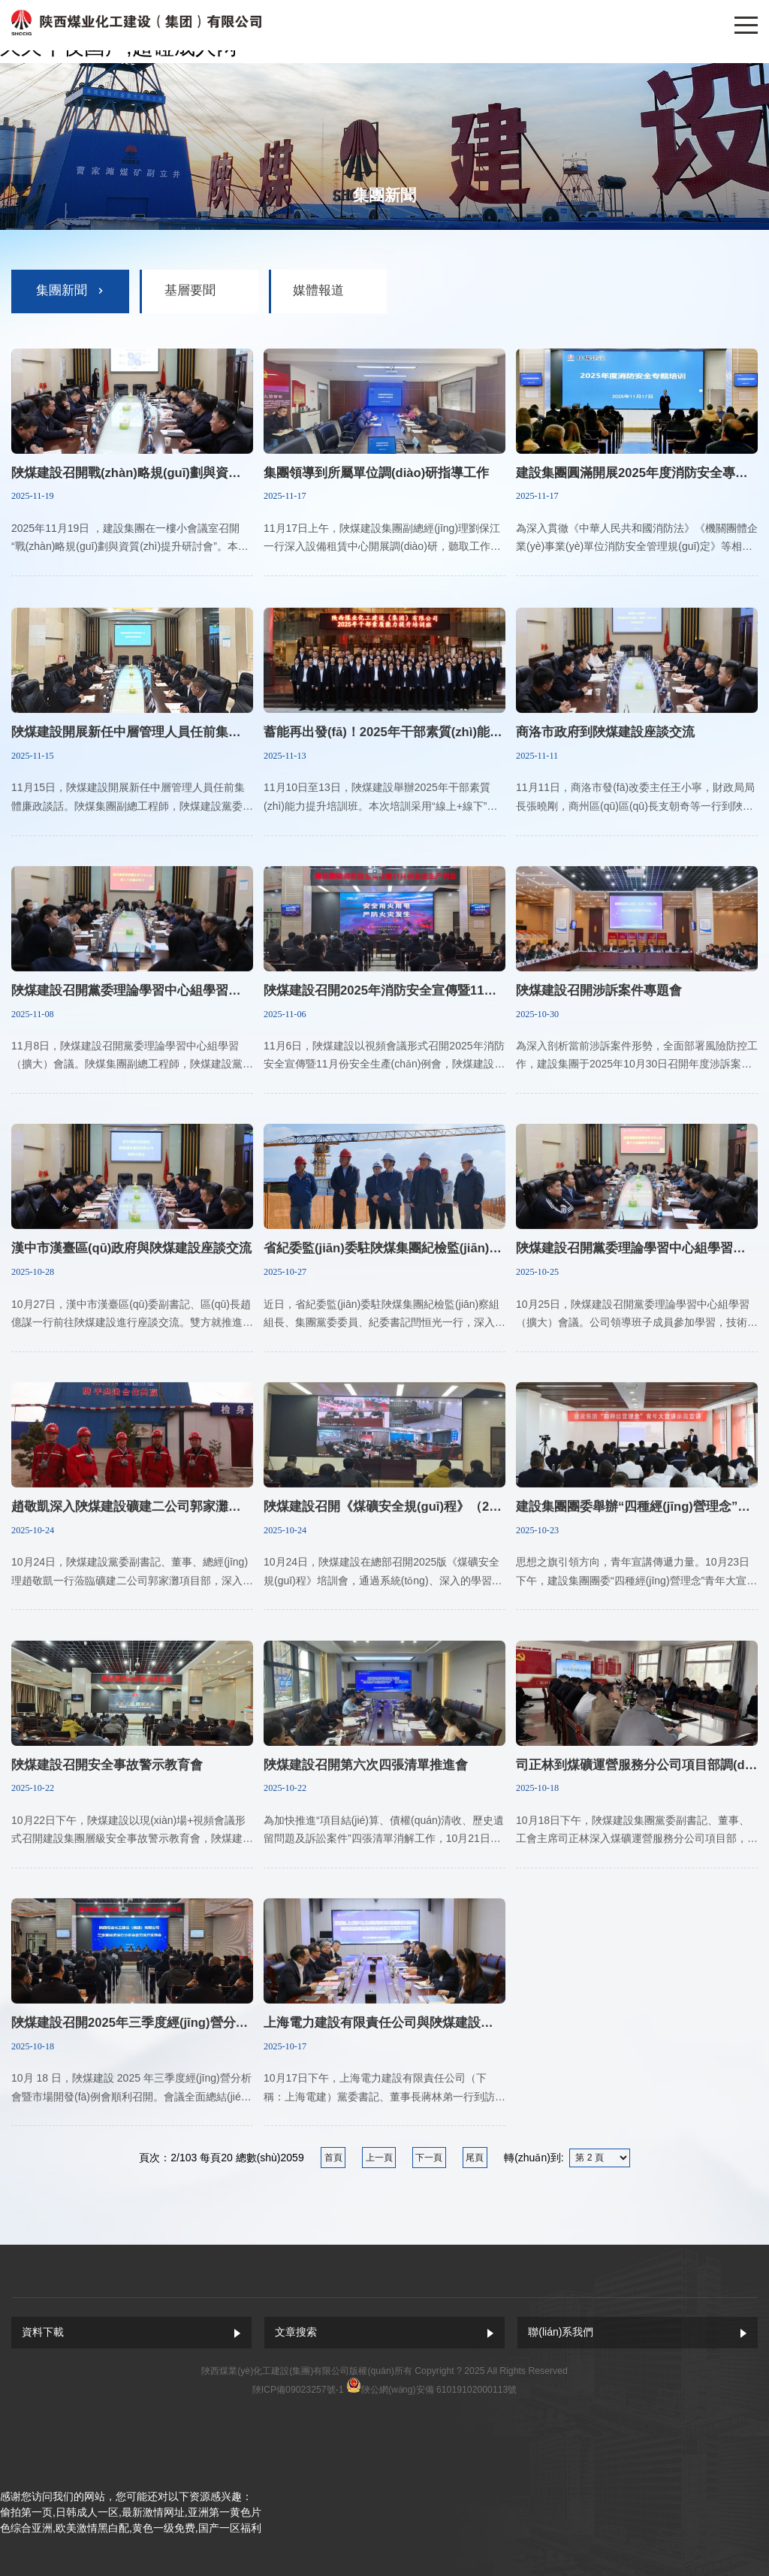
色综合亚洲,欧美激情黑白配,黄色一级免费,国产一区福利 (130, 2528)
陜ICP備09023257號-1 (298, 2389)
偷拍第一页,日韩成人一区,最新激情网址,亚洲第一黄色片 (130, 2512)
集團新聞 (61, 290)
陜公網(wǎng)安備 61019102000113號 (439, 2389)
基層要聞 (190, 290)
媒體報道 (318, 290)
